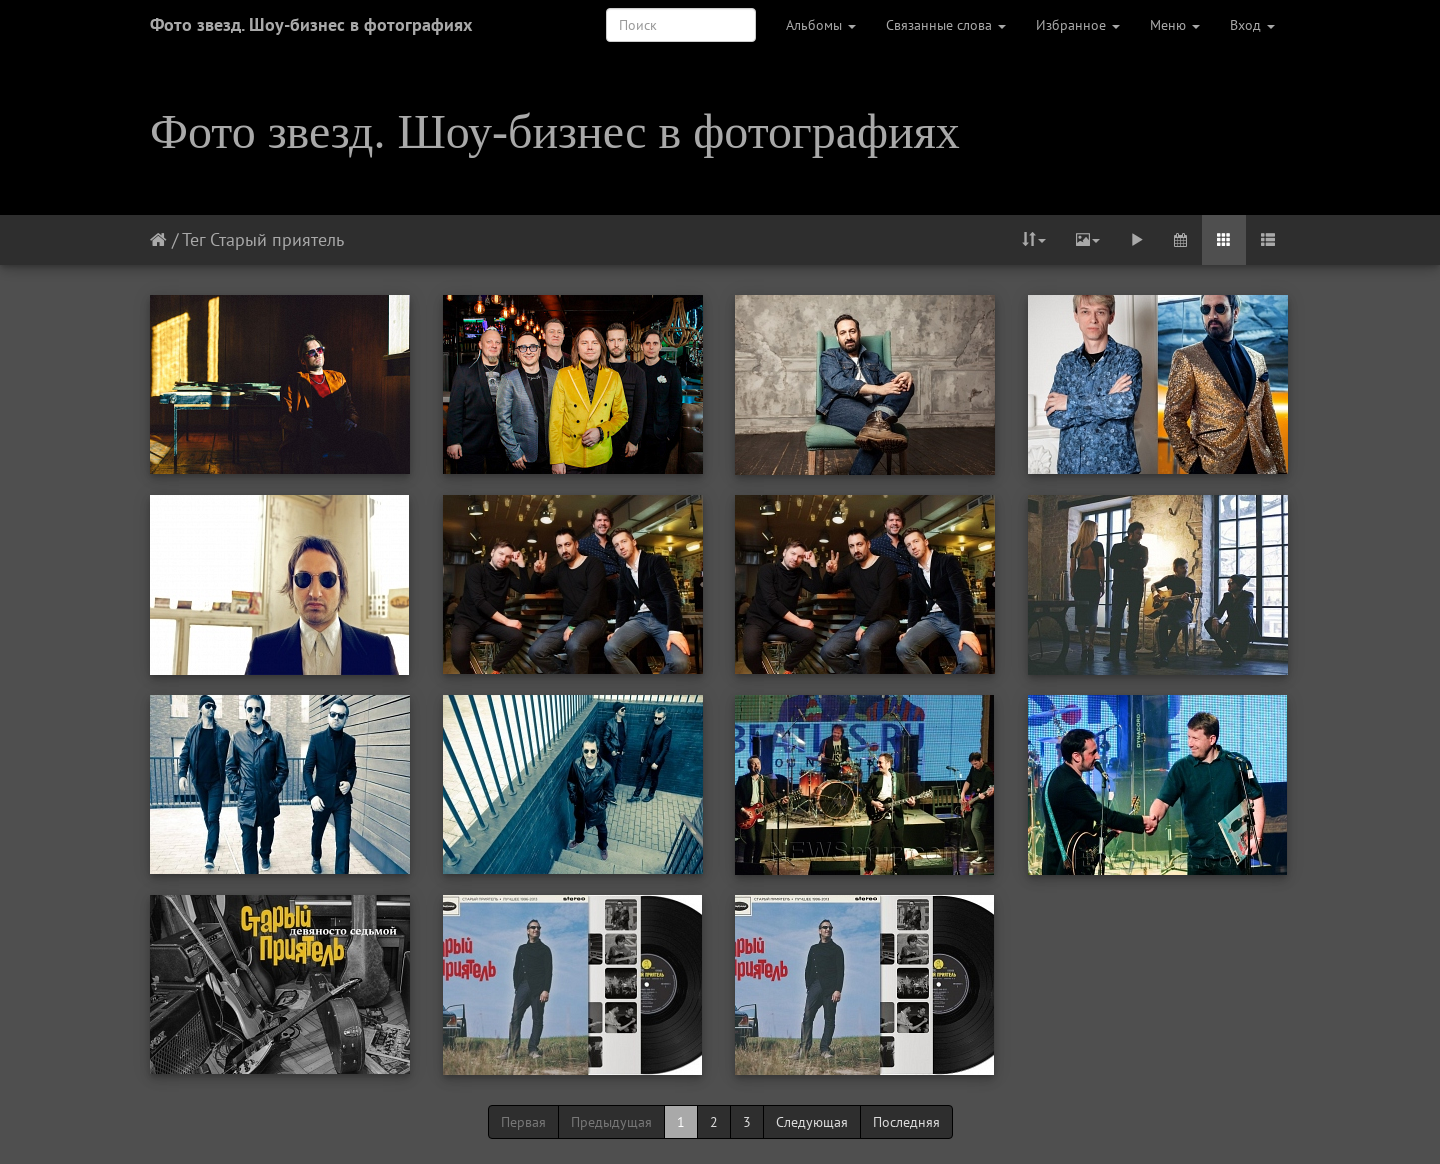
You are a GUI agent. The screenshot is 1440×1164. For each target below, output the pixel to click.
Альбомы (821, 25)
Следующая (812, 1122)
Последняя (906, 1122)
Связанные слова (946, 25)
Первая (523, 1122)
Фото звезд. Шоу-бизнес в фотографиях (311, 24)
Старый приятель (277, 239)
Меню (1175, 25)
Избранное (1078, 25)
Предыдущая (611, 1122)
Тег (193, 239)
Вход (1252, 25)
